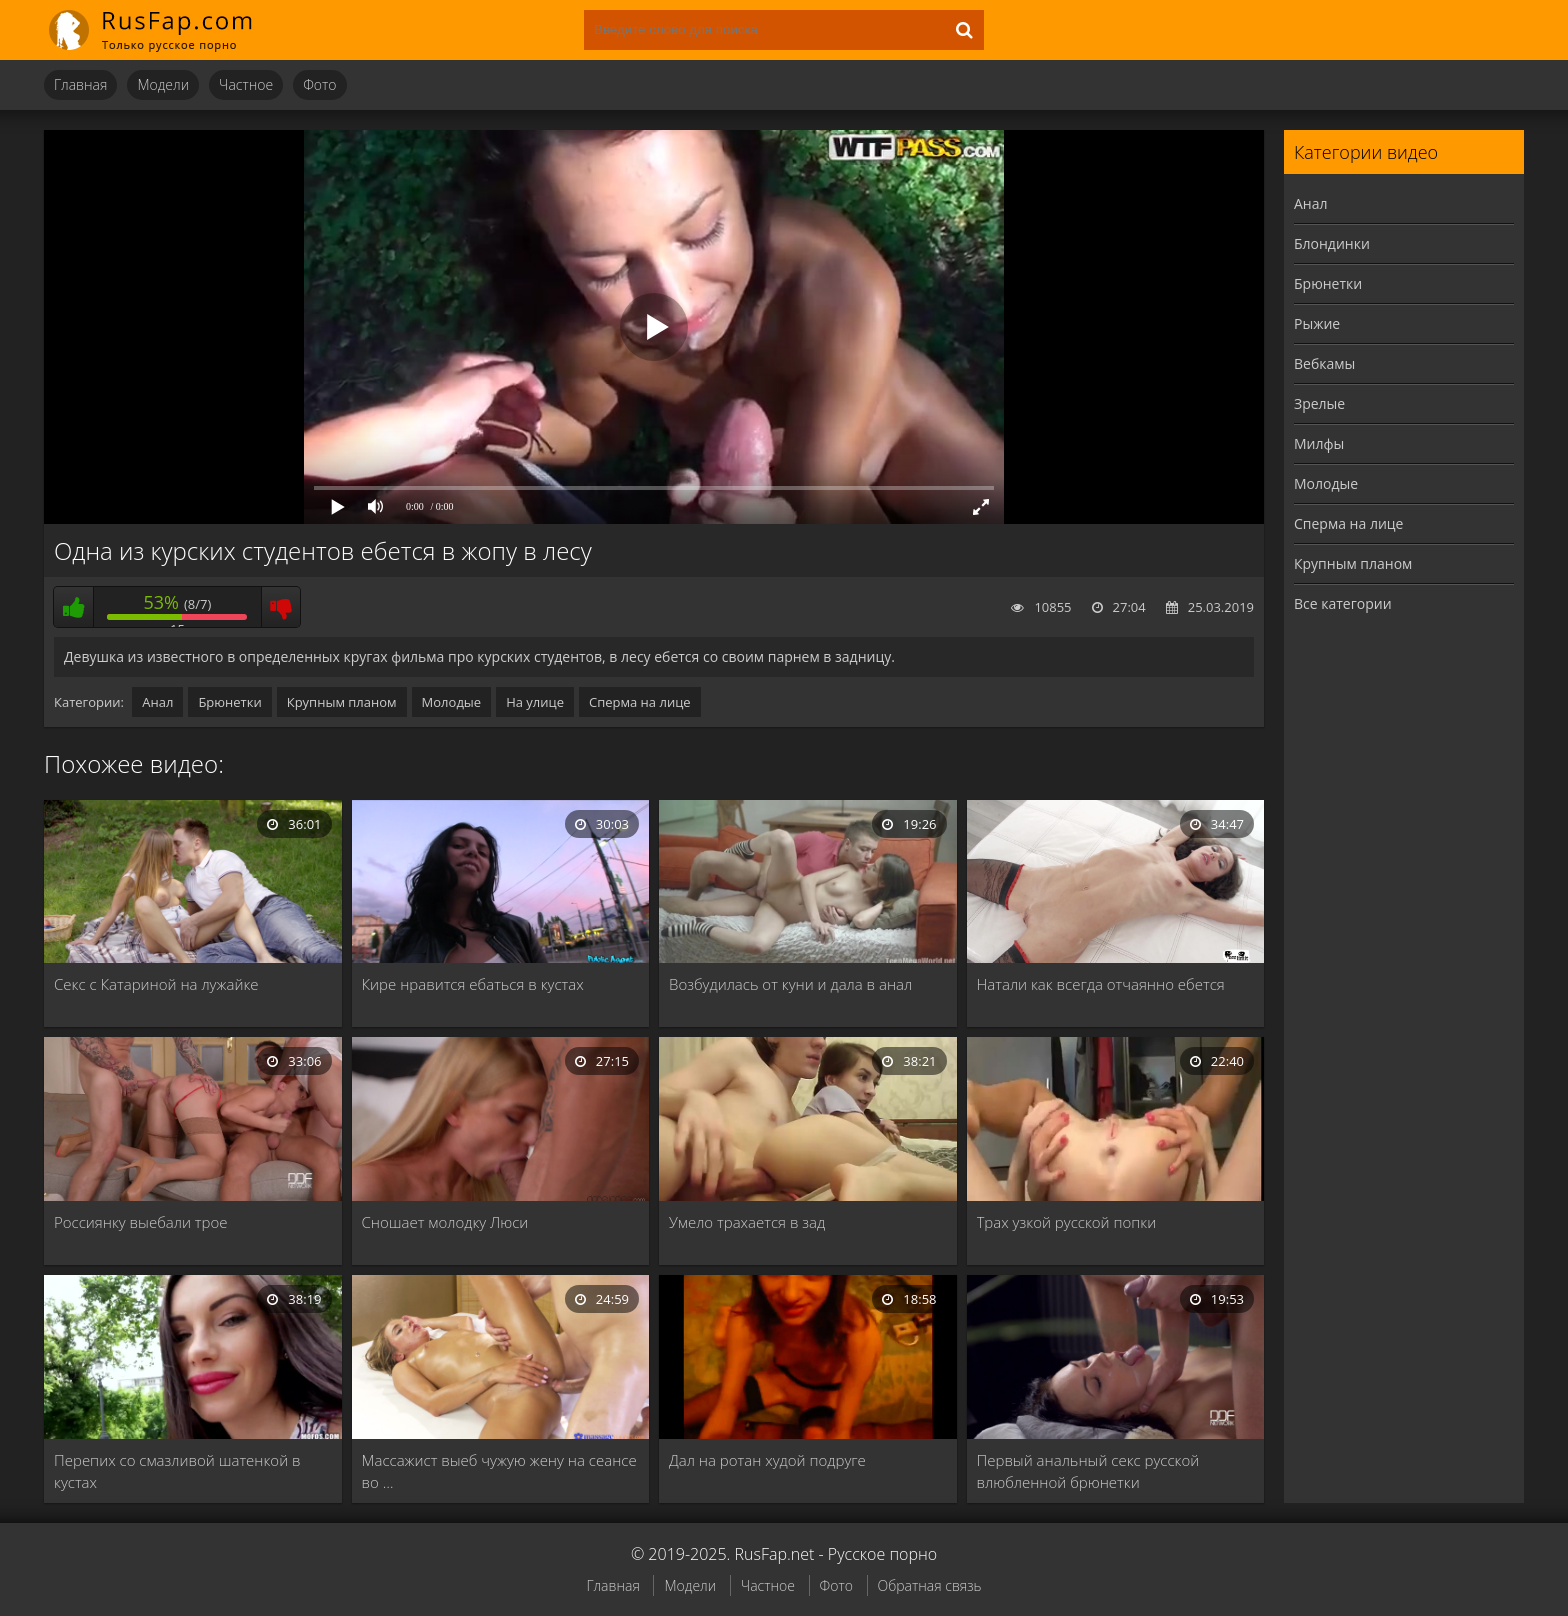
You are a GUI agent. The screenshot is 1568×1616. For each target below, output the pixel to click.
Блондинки (1332, 243)
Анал (157, 702)
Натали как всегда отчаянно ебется (1101, 984)
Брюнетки (229, 702)
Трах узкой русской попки (1067, 1222)
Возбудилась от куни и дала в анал (790, 984)
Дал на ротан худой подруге (767, 1460)
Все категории (1343, 603)
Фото (319, 84)
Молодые (452, 702)
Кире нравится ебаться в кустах (473, 984)
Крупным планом (342, 702)
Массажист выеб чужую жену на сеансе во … (499, 1471)
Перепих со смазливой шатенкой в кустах (177, 1471)
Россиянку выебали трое (140, 1222)
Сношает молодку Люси (445, 1222)
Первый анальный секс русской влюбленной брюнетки (1088, 1471)
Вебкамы (1324, 363)
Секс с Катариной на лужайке (156, 984)
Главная (80, 84)
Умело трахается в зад (747, 1222)
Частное (246, 84)
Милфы (1319, 443)
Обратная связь (930, 1585)
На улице (535, 702)
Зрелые (1319, 403)
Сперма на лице (640, 702)
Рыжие (1317, 323)
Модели (163, 84)
